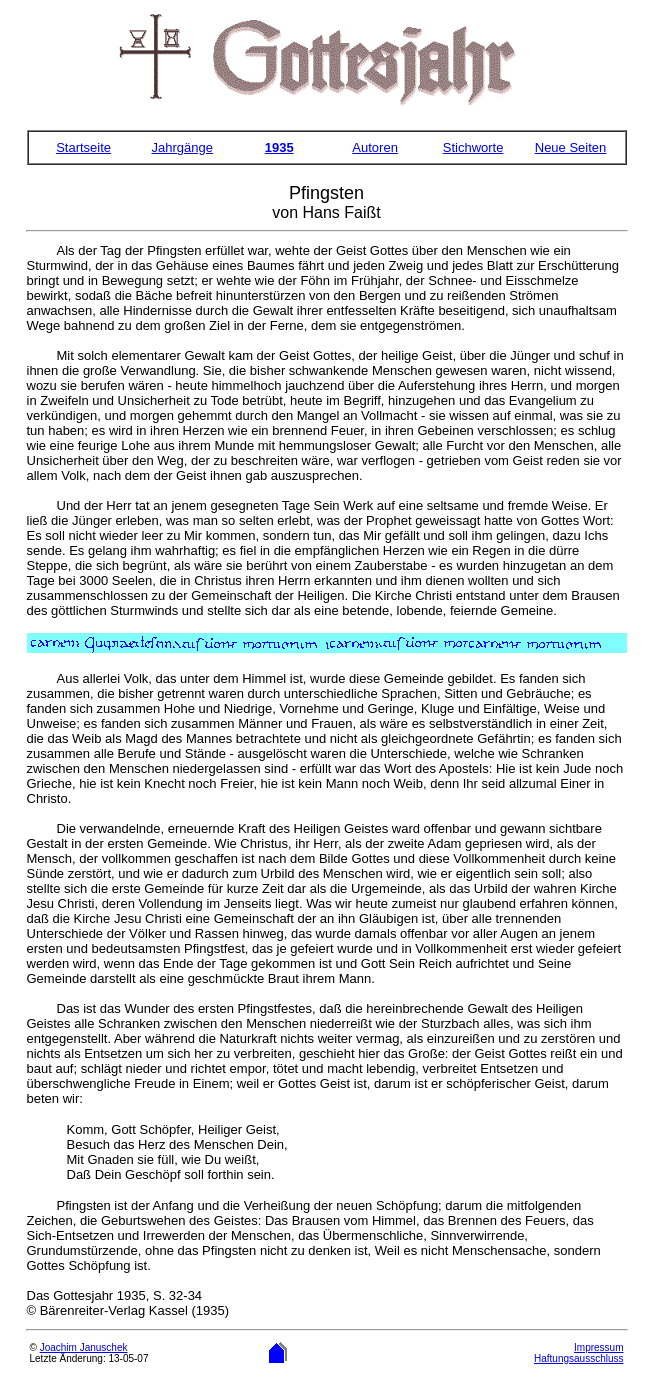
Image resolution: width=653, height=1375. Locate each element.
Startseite (83, 147)
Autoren (375, 147)
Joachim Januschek (84, 1347)
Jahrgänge (182, 147)
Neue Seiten (571, 147)
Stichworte (473, 147)
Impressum (598, 1347)
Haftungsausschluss (579, 1358)
